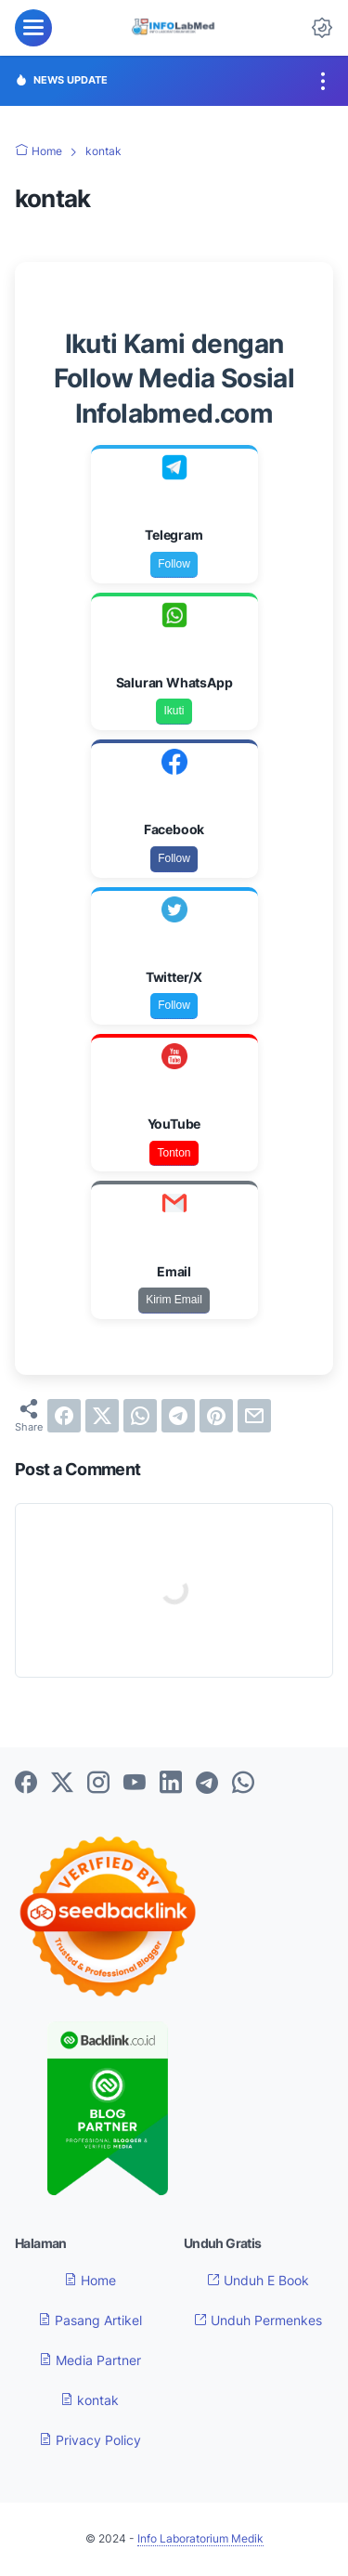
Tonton (173, 1152)
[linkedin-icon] (171, 1784)
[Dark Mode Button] (322, 28)
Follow (174, 563)
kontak (89, 2400)
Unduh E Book (258, 2280)
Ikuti (173, 710)
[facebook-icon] (26, 1784)
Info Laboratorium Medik (200, 2538)
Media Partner (90, 2360)
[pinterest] (216, 1415)
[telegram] (178, 1415)
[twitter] (102, 1415)
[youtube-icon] (134, 1784)
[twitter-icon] (62, 1784)
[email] (254, 1415)
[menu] (33, 27)
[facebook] (64, 1415)
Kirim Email (174, 1299)
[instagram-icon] (98, 1784)
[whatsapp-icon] (243, 1784)
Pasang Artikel (90, 2320)
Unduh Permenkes (258, 2320)
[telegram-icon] (207, 1784)
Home (90, 2280)
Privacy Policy (90, 2440)
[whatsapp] (140, 1415)
